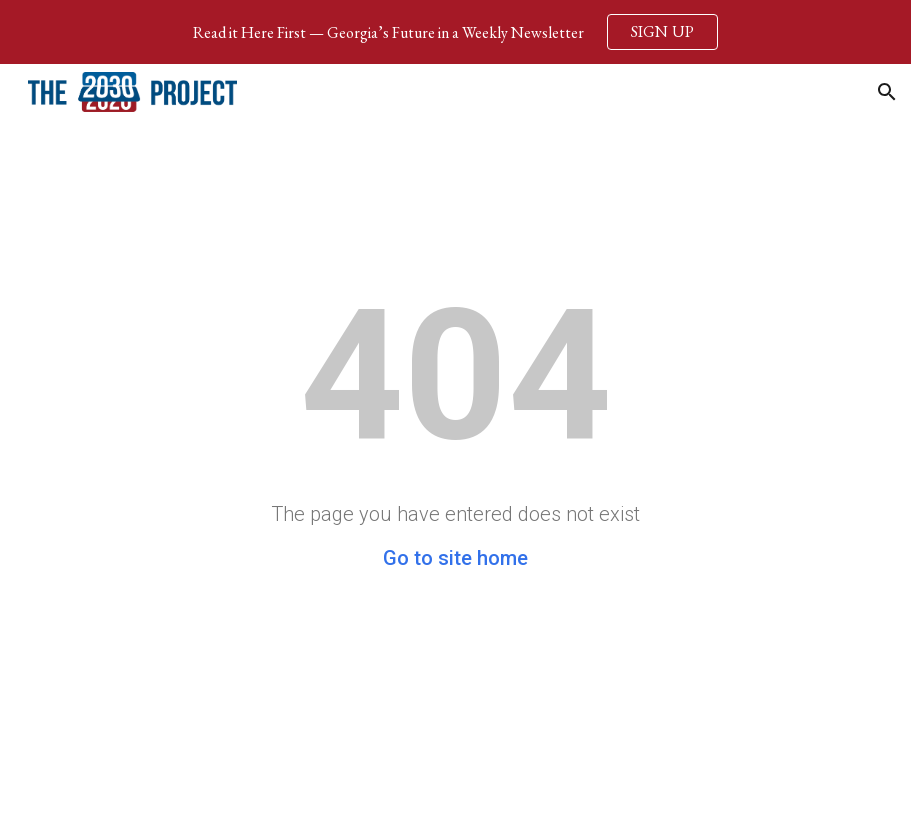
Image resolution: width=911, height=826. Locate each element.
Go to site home (455, 558)
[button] (887, 92)
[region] (455, 32)
